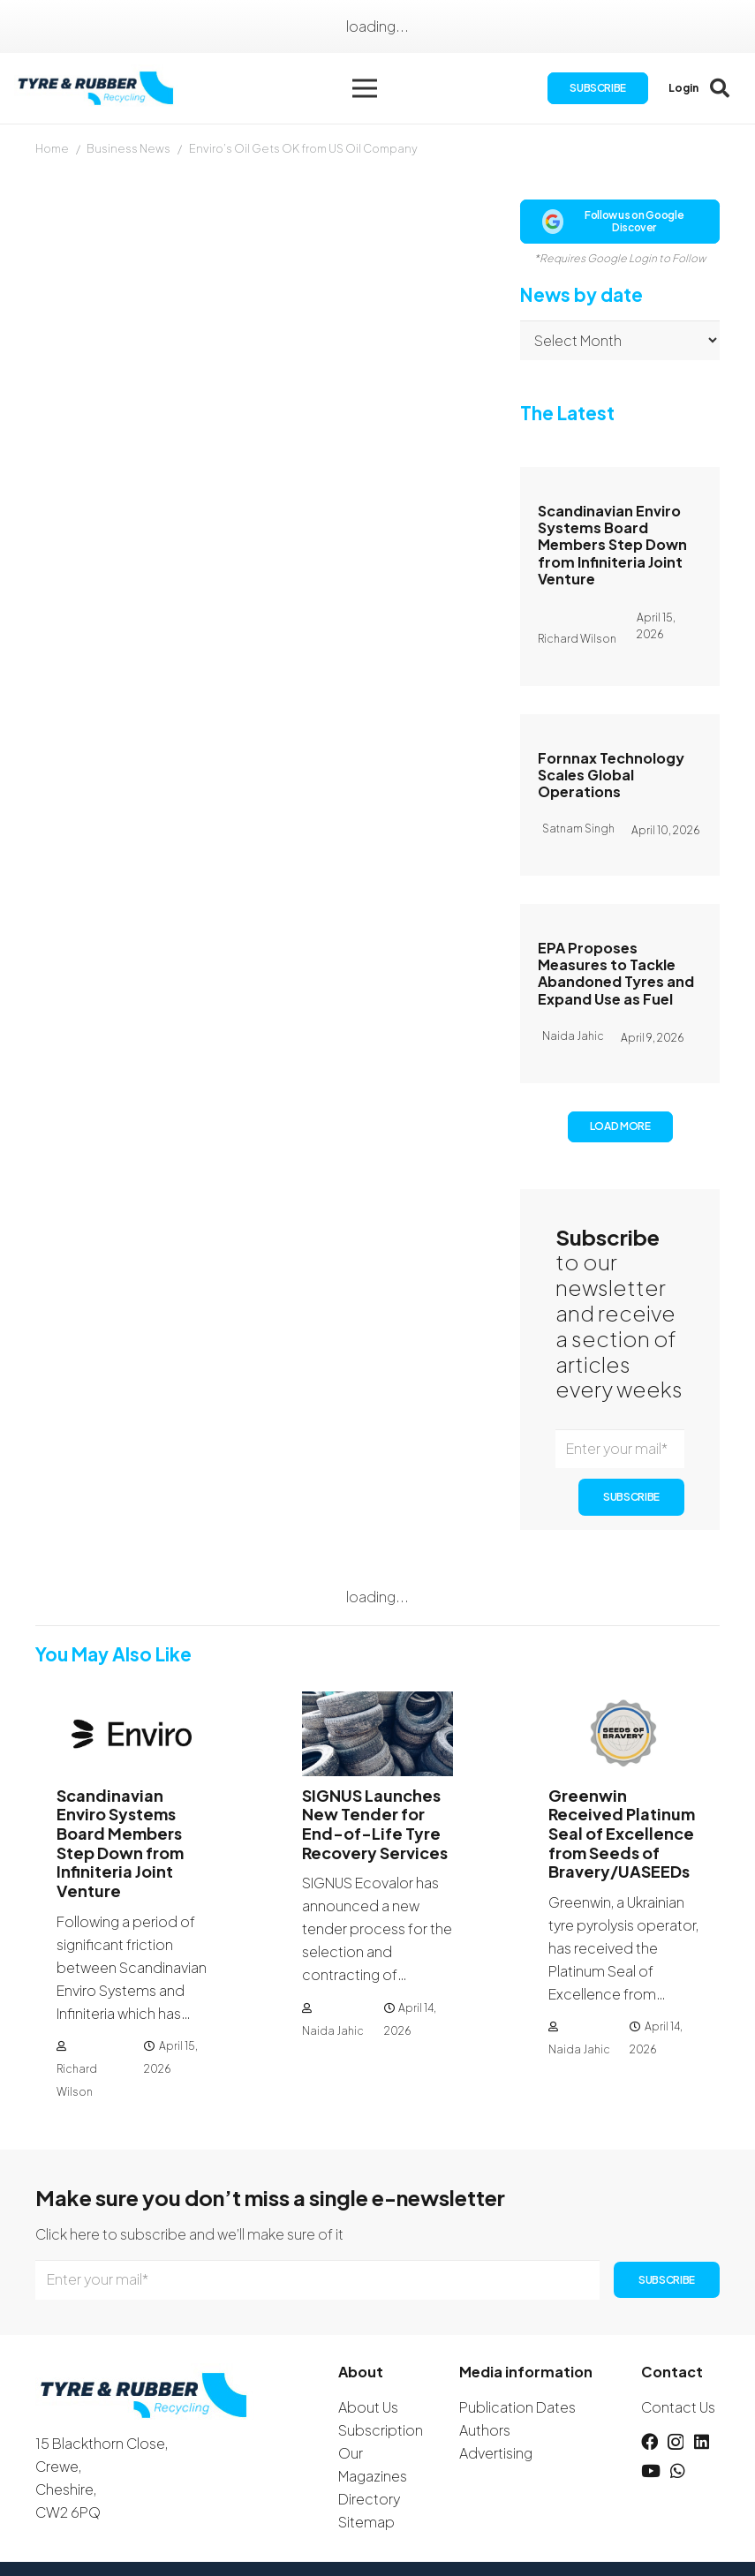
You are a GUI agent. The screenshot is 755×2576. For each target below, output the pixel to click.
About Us (368, 2407)
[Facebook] (649, 2441)
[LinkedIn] (701, 2441)
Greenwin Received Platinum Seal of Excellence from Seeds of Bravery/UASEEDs (621, 1833)
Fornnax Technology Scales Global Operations (611, 775)
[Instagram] (675, 2442)
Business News (128, 148)
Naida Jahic (333, 2030)
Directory (369, 2498)
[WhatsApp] (677, 2470)
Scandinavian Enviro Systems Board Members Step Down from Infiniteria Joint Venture (612, 544)
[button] (365, 88)
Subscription (380, 2430)
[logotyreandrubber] (97, 88)
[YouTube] (651, 2470)
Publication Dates (517, 2407)
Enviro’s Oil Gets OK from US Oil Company (303, 148)
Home (52, 148)
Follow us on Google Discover (612, 221)
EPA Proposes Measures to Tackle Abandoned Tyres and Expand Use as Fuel (616, 973)
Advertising (495, 2453)
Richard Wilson (77, 2079)
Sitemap (366, 2521)
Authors (484, 2430)
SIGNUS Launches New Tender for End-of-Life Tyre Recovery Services (375, 1824)
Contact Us (678, 2407)
